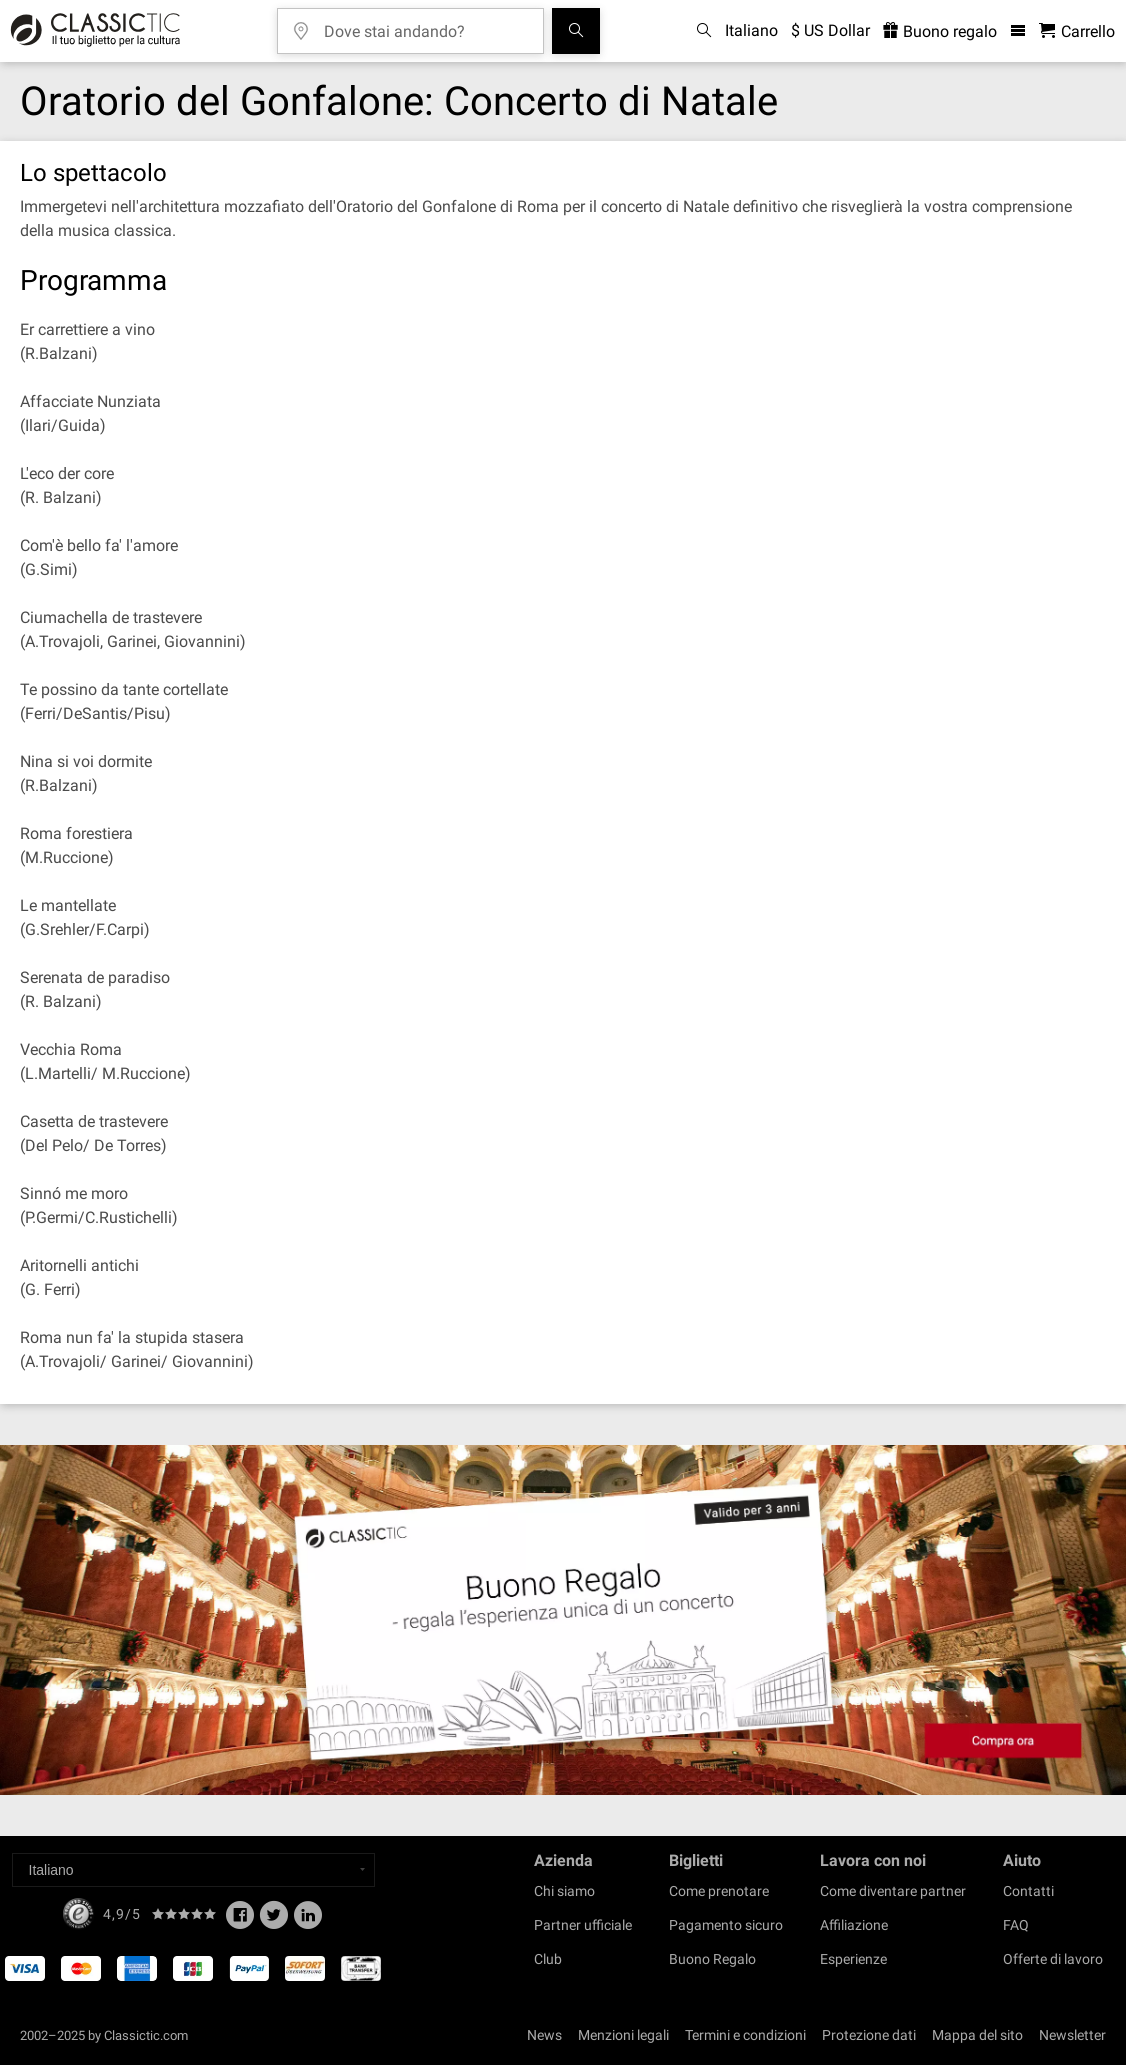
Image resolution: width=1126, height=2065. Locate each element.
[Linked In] (308, 1921)
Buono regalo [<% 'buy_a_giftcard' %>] (940, 31)
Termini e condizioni (745, 2035)
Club (548, 1959)
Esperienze (853, 1959)
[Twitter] (274, 1921)
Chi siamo (564, 1891)
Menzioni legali (623, 2035)
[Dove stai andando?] (425, 24)
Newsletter (1072, 2035)
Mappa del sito (977, 2035)
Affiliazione (854, 1925)
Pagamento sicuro (726, 1925)
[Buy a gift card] (563, 1620)
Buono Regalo (712, 1959)
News (544, 2035)
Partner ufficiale (583, 1925)
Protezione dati (869, 2035)
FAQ (1016, 1925)
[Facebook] (240, 1921)
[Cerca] (576, 31)
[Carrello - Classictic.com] (1077, 31)
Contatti (1028, 1891)
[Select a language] (193, 1870)
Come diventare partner (893, 1891)
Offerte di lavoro (1053, 1959)
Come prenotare (719, 1891)
